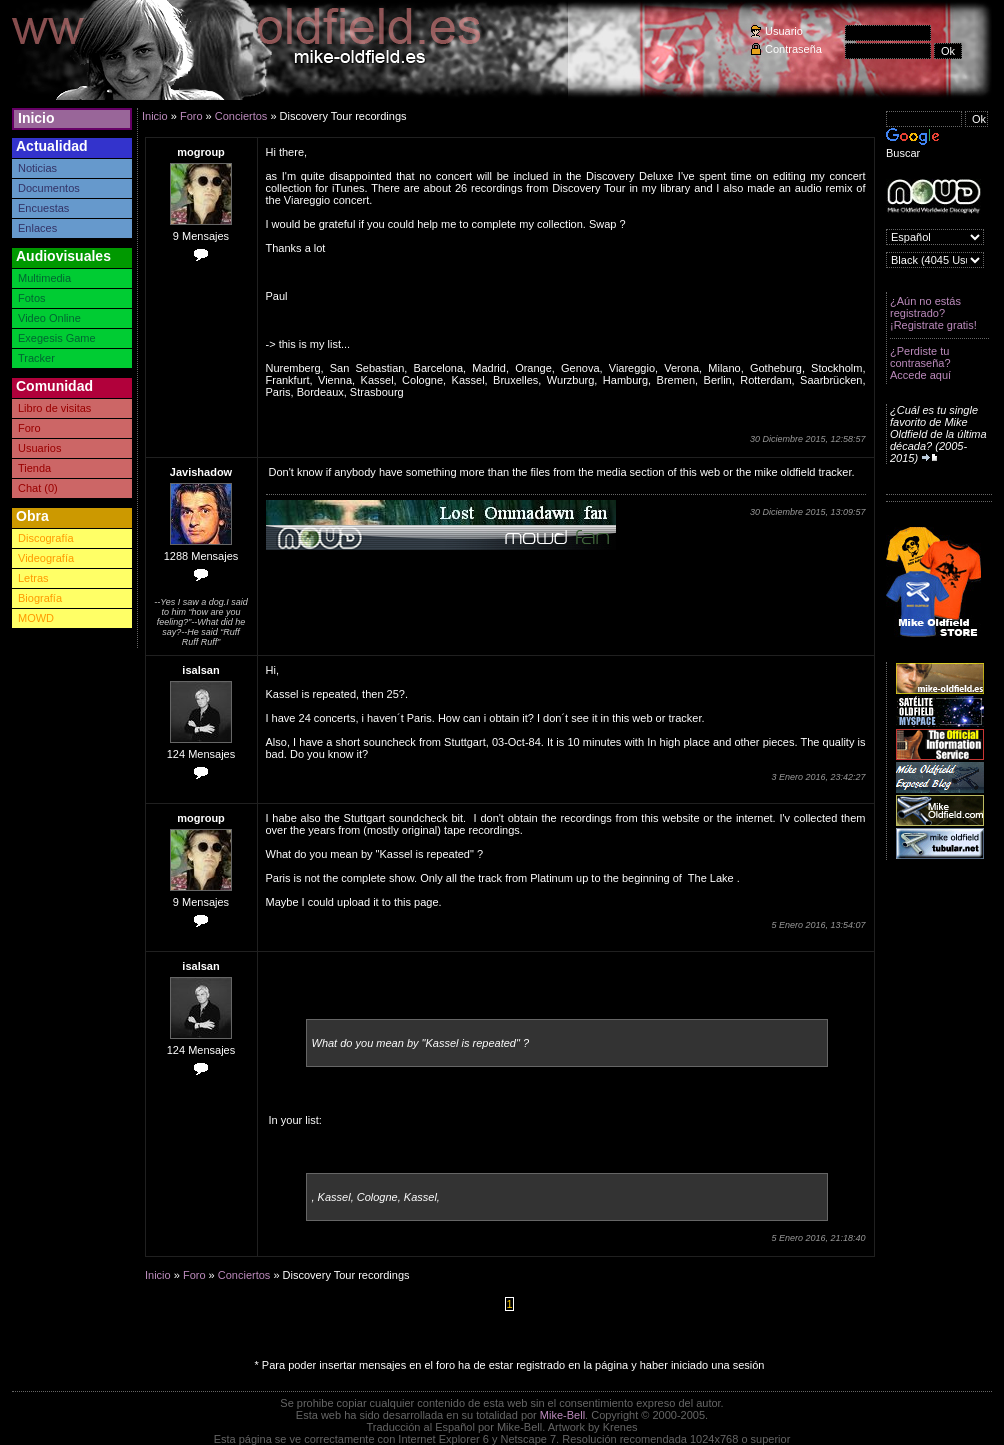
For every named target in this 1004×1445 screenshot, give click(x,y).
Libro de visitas (54, 408)
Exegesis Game (57, 338)
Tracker (36, 358)
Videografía (46, 558)
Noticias (37, 168)
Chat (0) (38, 488)
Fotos (32, 298)
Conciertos (241, 116)
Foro (29, 428)
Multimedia (44, 278)
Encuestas (43, 208)
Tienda (34, 468)
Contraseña (793, 49)
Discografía (46, 538)
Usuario (784, 31)
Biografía (40, 598)
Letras (33, 578)
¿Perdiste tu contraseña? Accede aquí (920, 363)
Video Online (49, 318)
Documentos (49, 188)
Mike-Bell (562, 1415)
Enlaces (37, 228)
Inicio (36, 118)
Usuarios (39, 448)
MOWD (36, 618)
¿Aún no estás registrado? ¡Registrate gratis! (933, 313)
